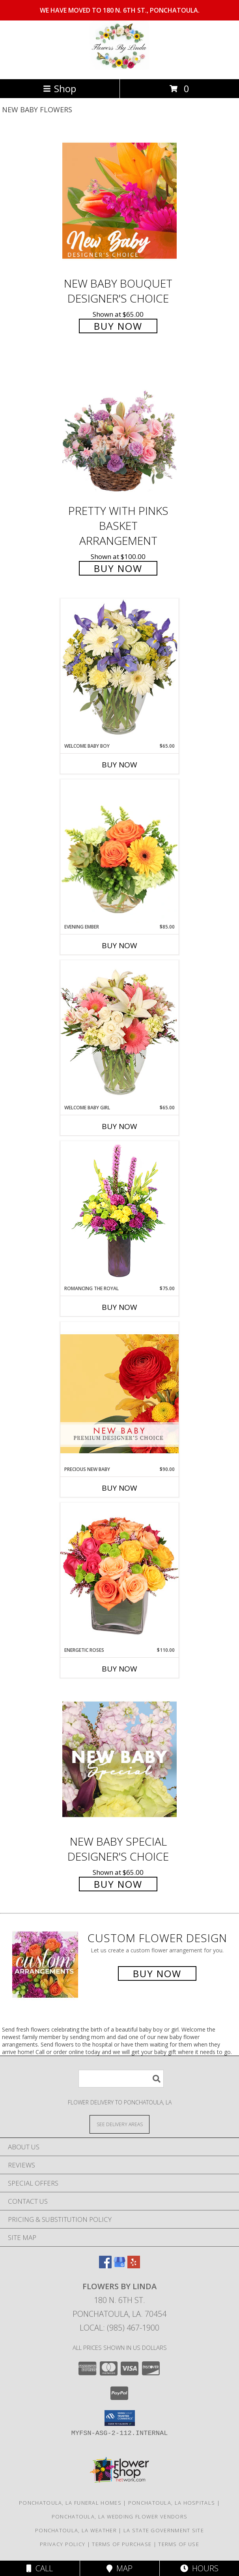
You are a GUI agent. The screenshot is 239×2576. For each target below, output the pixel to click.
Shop (59, 88)
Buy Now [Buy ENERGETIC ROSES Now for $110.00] (119, 1669)
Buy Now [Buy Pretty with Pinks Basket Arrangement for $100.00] (118, 568)
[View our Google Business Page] (119, 2265)
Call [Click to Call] (39, 2568)
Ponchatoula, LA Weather (76, 2530)
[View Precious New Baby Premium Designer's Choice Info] (119, 1393)
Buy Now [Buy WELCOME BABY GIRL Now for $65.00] (119, 1126)
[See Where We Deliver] (119, 2124)
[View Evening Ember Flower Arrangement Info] (119, 851)
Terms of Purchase (121, 2544)
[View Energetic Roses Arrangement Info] (119, 1574)
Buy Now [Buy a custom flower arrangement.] (157, 1973)
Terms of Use (178, 2544)
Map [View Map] (119, 2568)
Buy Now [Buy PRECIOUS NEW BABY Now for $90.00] (119, 1488)
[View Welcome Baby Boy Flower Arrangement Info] (119, 670)
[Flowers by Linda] (119, 67)
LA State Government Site (163, 2530)
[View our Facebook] (105, 2265)
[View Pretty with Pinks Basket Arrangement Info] (119, 428)
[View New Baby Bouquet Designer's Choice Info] (119, 200)
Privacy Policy (62, 2544)
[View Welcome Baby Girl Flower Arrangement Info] (119, 1031)
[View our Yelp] (133, 2265)
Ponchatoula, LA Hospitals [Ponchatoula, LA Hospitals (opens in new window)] (171, 2502)
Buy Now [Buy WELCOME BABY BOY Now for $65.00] (119, 765)
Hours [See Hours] (199, 2568)
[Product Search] (121, 2079)
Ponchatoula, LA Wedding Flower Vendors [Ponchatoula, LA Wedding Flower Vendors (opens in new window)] (119, 2516)
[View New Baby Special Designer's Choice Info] (119, 1759)
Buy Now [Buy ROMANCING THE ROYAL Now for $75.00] (119, 1307)
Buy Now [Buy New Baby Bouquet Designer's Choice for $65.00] (118, 325)
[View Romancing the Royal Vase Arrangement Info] (119, 1212)
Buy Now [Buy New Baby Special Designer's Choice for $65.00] (118, 1884)
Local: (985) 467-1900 (119, 2327)
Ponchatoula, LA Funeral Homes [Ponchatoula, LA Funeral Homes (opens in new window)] (70, 2502)
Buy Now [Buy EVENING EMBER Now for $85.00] (119, 945)
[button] (120, 2418)
